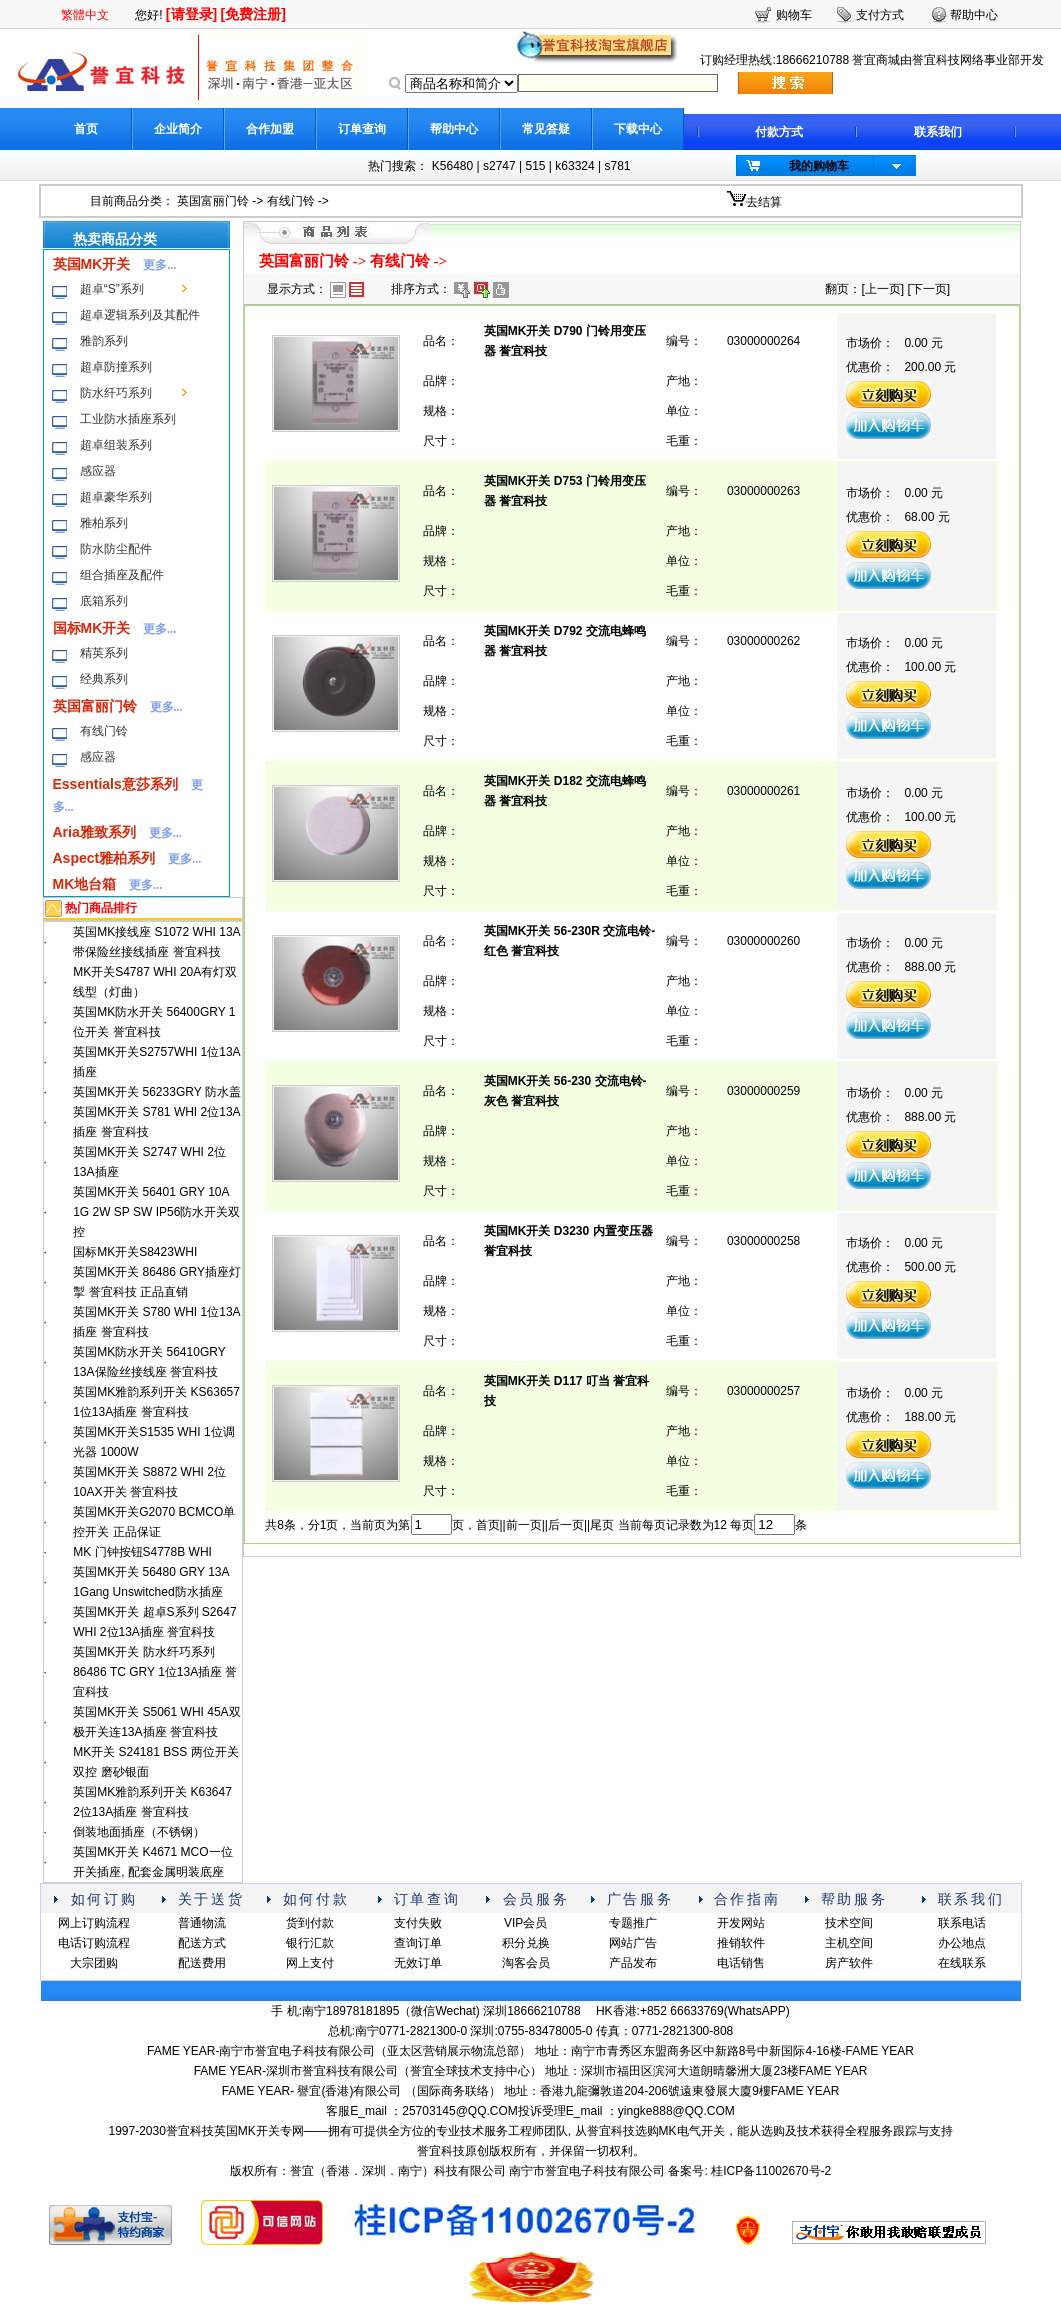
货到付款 (310, 1923)
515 (535, 166)
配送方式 (202, 1943)
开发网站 (741, 1923)
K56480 (452, 166)
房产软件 (849, 1963)
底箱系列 (104, 601)
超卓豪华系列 (116, 497)
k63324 (574, 166)
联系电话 (962, 1923)
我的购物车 (819, 166)
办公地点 (962, 1943)
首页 (86, 129)
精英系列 (104, 653)
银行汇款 (310, 1943)
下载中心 (638, 129)
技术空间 (849, 1923)
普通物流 (202, 1923)
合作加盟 (270, 129)
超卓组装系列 (116, 445)
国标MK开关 (92, 628)
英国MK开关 (92, 264)
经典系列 (104, 679)
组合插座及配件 (122, 575)
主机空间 (849, 1943)
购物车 (794, 15)
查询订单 (418, 1943)
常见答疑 (546, 129)
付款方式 (779, 132)
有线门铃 (291, 201)
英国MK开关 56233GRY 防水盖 (157, 1092)
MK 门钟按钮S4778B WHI (142, 1552)
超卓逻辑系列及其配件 (140, 315)
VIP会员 (525, 1923)
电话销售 (741, 1963)
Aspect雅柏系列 (104, 858)
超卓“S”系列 (112, 289)
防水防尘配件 (116, 549)
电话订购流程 (94, 1943)
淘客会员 (526, 1963)
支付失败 (418, 1923)
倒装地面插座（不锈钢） (139, 1832)
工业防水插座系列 (128, 419)
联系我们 (938, 132)
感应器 (98, 471)
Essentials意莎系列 (115, 784)
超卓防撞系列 (116, 367)
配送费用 (202, 1963)
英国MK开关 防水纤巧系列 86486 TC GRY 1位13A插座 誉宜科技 (155, 1672)
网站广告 (633, 1943)
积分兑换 (526, 1943)
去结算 (764, 202)
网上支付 (310, 1963)
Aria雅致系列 (94, 832)
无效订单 (418, 1963)
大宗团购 (94, 1963)
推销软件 (741, 1943)
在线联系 (962, 1963)
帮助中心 (454, 129)
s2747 (499, 166)
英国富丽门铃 (213, 201)
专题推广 (633, 1923)
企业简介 (178, 129)
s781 (617, 166)
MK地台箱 (85, 884)
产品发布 (633, 1963)
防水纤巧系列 (116, 393)
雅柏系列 (104, 523)
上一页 (883, 289)
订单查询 (362, 129)
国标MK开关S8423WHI (135, 1252)
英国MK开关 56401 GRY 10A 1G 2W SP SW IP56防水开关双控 (156, 1212)
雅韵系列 (104, 341)
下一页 (929, 289)
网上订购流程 (94, 1923)
